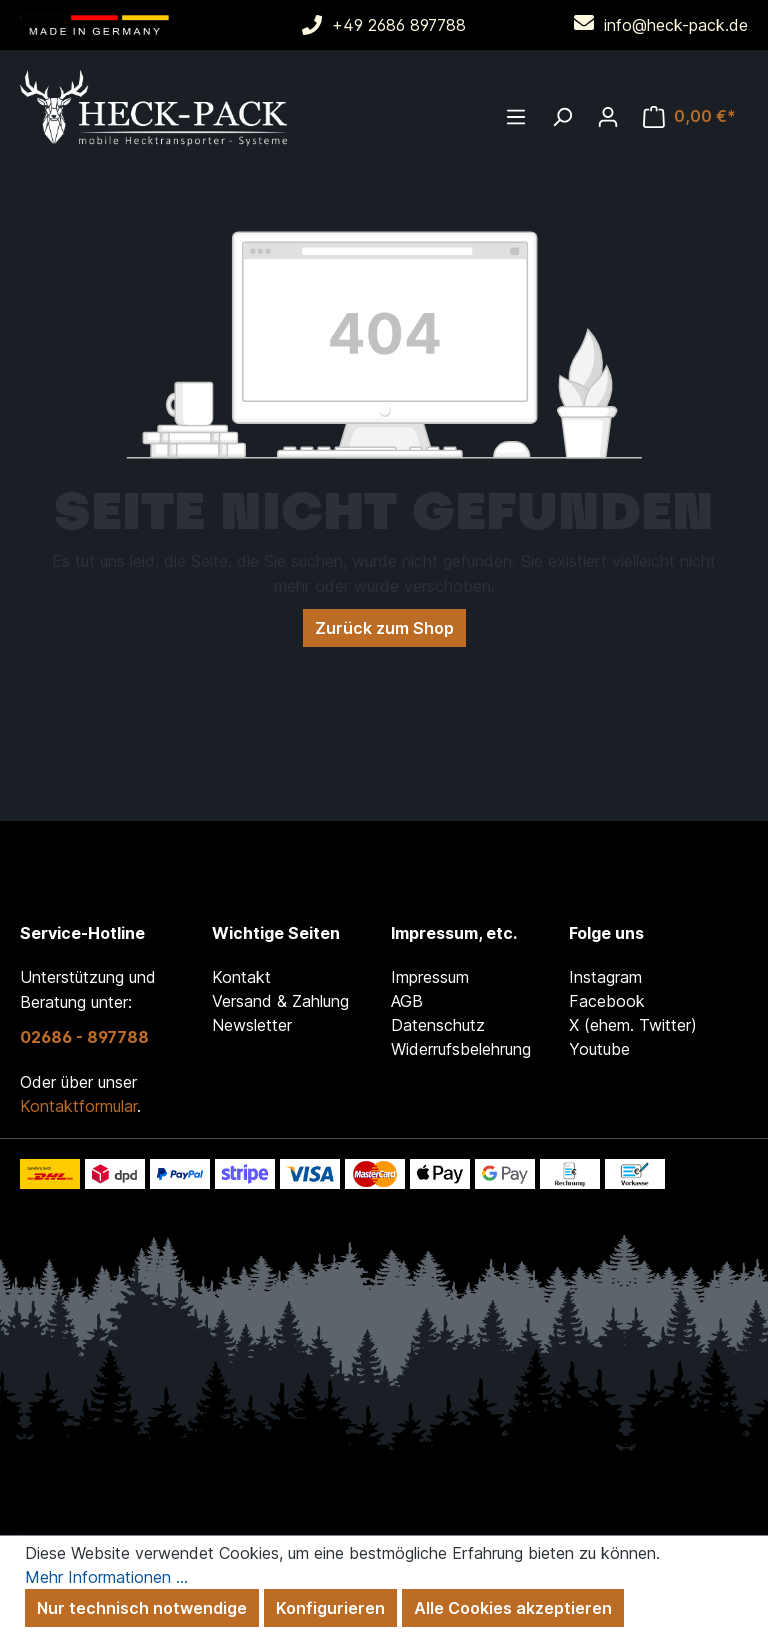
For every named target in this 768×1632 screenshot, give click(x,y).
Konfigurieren (330, 1608)
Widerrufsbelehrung (461, 1049)
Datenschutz (438, 1025)
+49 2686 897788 (399, 25)
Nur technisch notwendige (142, 1608)
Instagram (605, 977)
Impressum (430, 977)
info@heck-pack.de (676, 25)
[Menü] (516, 116)
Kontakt (241, 977)
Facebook (607, 1001)
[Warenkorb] (689, 116)
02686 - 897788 (84, 1037)
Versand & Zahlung (280, 1001)
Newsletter (252, 1025)
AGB (407, 1001)
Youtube (599, 1049)
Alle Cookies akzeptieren (513, 1608)
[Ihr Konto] (608, 116)
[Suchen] (562, 116)
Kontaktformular (78, 1106)
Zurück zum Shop (384, 628)
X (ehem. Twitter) (633, 1025)
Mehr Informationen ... (106, 1577)
